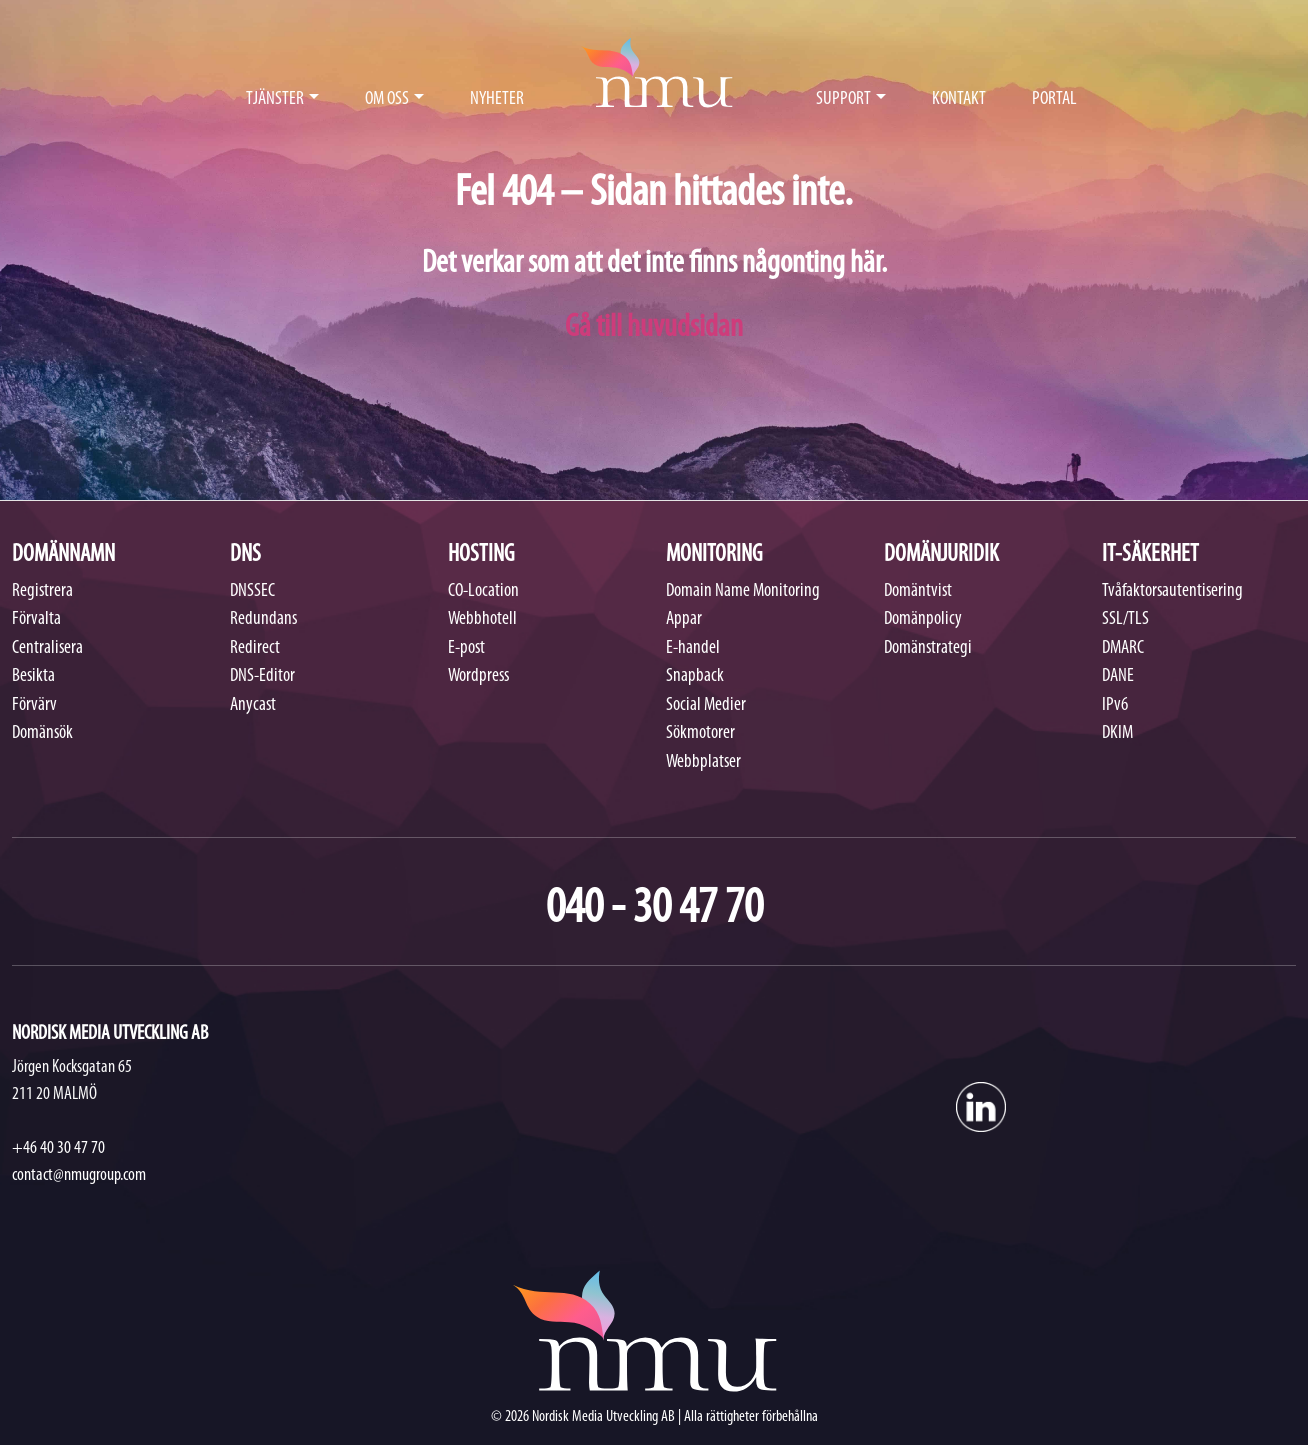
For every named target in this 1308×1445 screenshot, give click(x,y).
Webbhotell (482, 619)
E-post (466, 648)
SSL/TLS (1125, 619)
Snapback (695, 676)
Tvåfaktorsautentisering (1172, 591)
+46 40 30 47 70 (58, 1148)
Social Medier (706, 705)
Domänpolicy (923, 619)
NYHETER (497, 99)
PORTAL (1054, 99)
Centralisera (47, 648)
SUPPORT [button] (843, 99)
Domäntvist (918, 591)
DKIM (1117, 733)
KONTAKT (959, 99)
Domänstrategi (928, 648)
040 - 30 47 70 (654, 909)
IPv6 (1115, 705)
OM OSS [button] (387, 99)
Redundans (263, 619)
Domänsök (42, 733)
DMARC (1123, 648)
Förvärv (34, 705)
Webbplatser (703, 762)
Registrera (42, 591)
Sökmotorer (700, 733)
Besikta (33, 676)
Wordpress (478, 676)
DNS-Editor (262, 676)
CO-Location (483, 591)
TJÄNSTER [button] (275, 99)
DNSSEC (252, 591)
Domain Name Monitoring (743, 591)
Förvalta (36, 619)
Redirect (255, 648)
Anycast (253, 705)
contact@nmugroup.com (79, 1175)
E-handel (693, 648)
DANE (1118, 676)
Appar (684, 619)
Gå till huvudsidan (654, 328)
